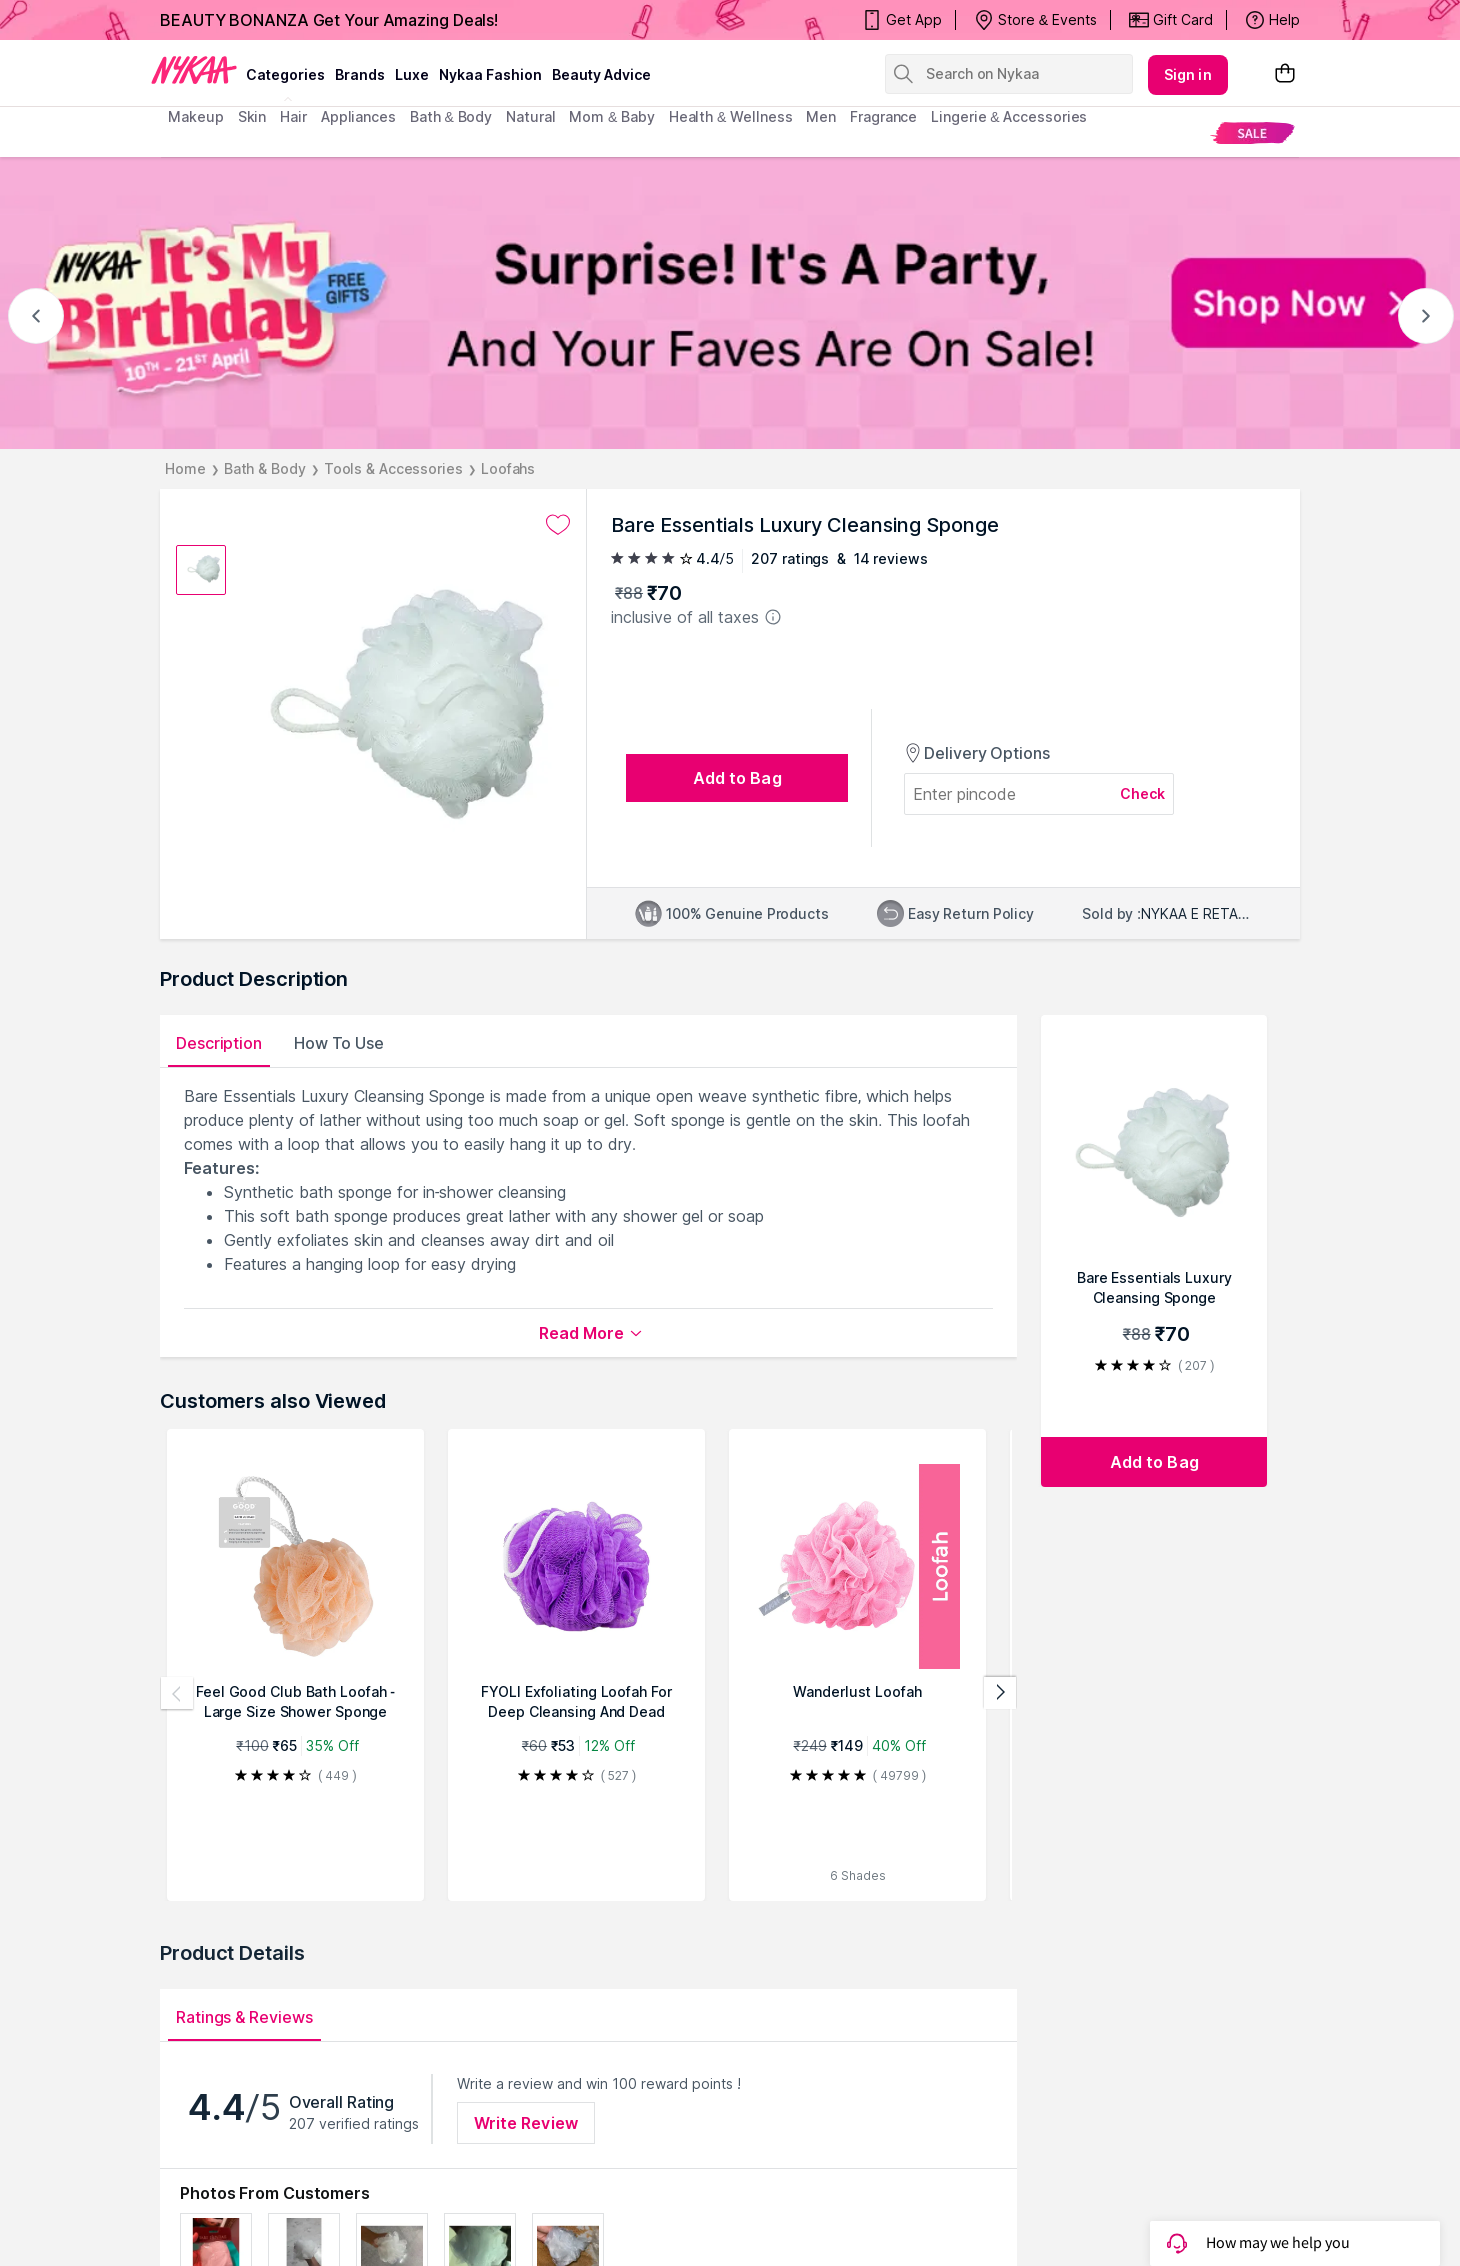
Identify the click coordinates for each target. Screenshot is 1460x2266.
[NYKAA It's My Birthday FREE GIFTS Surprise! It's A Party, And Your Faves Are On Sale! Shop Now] (730, 303)
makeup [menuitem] (195, 116)
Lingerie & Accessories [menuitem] (1009, 116)
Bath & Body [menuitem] (451, 116)
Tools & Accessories (393, 468)
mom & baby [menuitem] (611, 116)
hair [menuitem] (293, 116)
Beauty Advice (601, 74)
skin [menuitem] (252, 116)
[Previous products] (177, 1693)
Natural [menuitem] (530, 116)
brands (360, 74)
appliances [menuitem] (358, 116)
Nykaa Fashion (490, 74)
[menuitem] (1252, 132)
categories (285, 74)
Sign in (1188, 74)
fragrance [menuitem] (883, 116)
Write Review (526, 2123)
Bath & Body (265, 468)
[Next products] (1000, 1693)
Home (185, 468)
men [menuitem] (821, 116)
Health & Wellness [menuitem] (731, 116)
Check (1143, 793)
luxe (412, 74)
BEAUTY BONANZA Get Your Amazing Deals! (329, 20)
